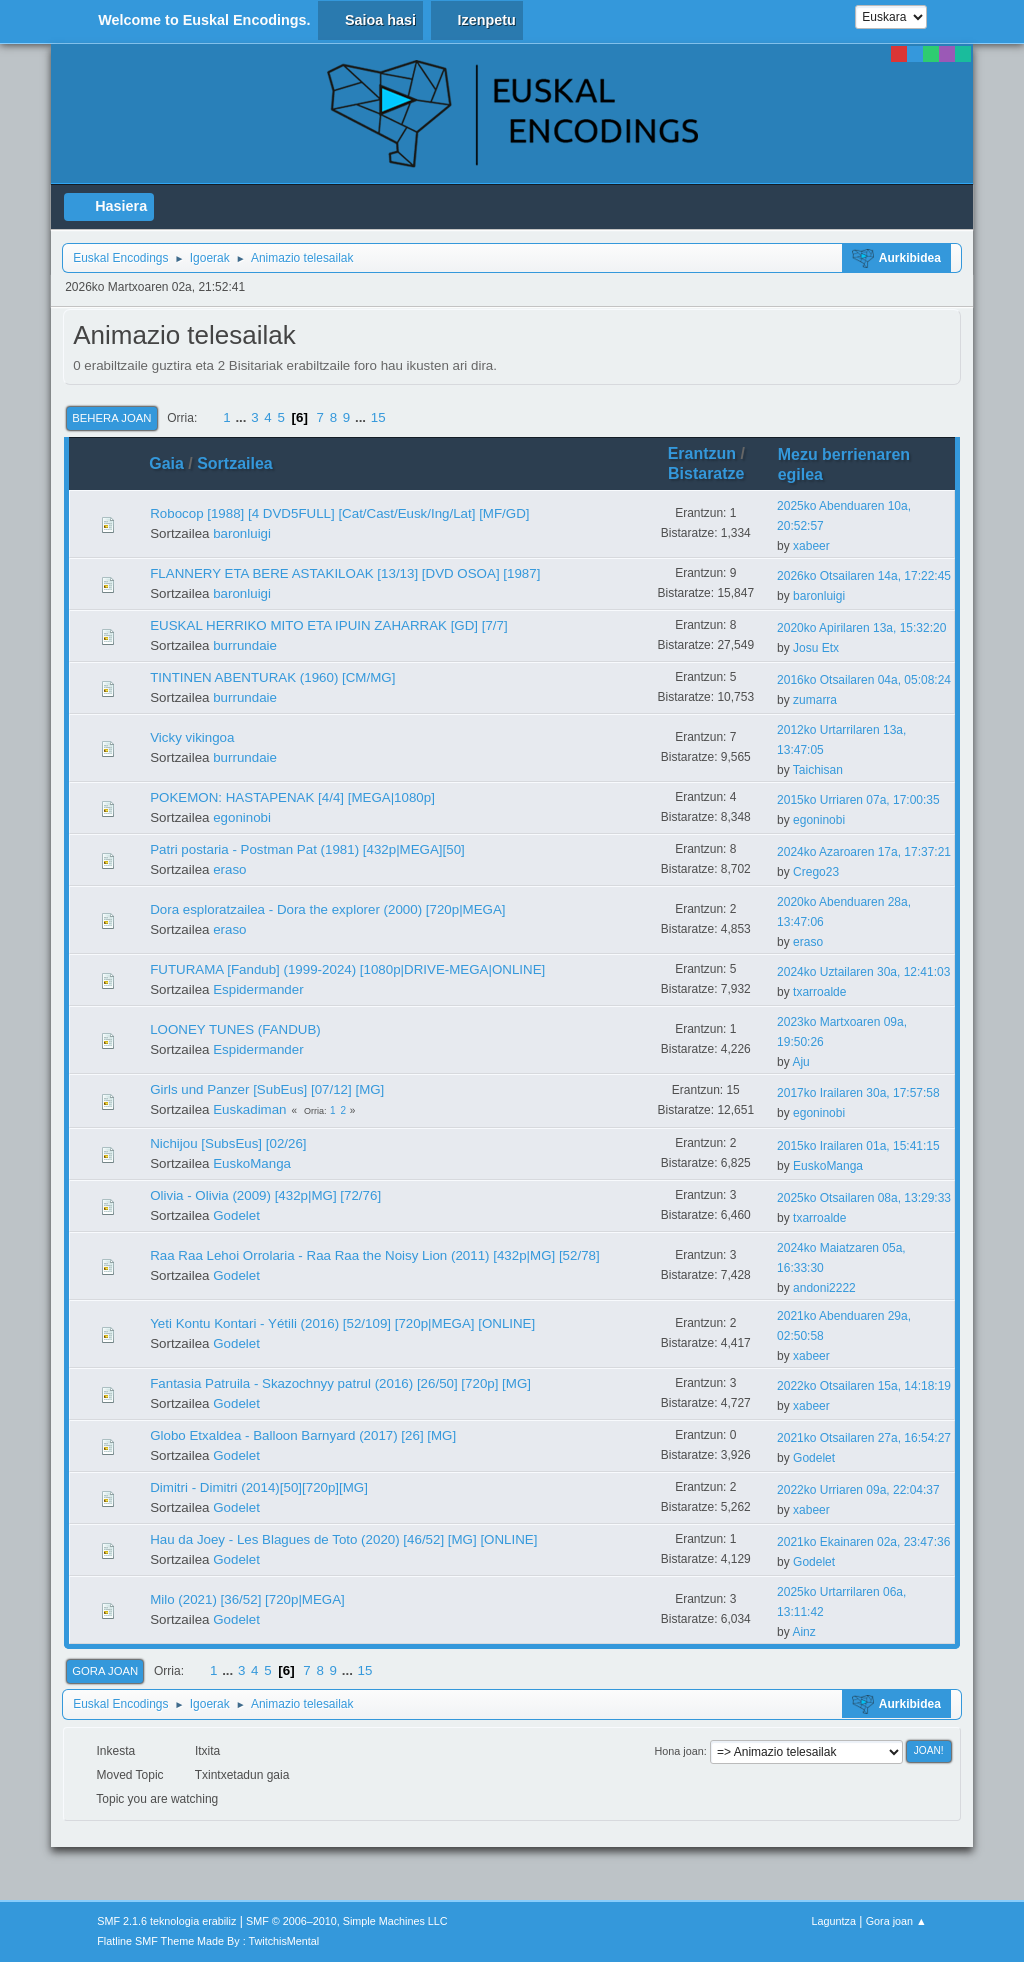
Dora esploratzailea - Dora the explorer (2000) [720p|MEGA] (327, 909)
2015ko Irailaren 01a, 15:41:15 (858, 1146)
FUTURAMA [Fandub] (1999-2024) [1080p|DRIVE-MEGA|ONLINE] (347, 969)
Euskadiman (249, 1109)
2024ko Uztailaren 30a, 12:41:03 (863, 972)
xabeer (811, 546)
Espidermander (258, 989)
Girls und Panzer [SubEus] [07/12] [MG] (267, 1089)
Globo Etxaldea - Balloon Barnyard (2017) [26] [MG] (303, 1435)
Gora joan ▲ (896, 1921)
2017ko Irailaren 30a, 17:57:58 (858, 1093)
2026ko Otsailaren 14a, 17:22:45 (864, 576)
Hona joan (679, 1751)
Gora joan (105, 1671)
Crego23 (816, 872)
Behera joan (111, 418)
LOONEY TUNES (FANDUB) (235, 1029)
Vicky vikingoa (192, 737)
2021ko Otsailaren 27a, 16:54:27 (864, 1438)
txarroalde (819, 992)
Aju (800, 1062)
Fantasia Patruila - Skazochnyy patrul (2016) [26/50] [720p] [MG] (340, 1383)
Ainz (803, 1632)
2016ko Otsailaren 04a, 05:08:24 (864, 680)
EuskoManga (252, 1163)
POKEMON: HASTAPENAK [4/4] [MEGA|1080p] (292, 797)
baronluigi (242, 533)
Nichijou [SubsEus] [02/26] (228, 1143)
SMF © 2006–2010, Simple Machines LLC (347, 1921)
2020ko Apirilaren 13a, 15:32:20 (861, 628)
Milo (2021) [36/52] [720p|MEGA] (247, 1599)
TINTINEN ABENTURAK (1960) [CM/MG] (272, 677)
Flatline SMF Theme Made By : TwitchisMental (208, 1941)
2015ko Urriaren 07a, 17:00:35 (858, 800)
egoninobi (242, 817)
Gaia (166, 463)
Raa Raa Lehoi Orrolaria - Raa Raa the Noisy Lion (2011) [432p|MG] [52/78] (374, 1255)
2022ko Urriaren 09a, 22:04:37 (858, 1490)
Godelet (236, 1215)
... (242, 417)
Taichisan (818, 770)
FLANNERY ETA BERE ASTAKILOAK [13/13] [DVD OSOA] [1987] (345, 573)
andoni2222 (824, 1288)
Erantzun (702, 453)
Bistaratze (706, 473)
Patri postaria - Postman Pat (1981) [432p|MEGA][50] (307, 849)
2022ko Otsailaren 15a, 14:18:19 (864, 1386)
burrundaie (245, 645)
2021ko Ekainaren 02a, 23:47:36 (863, 1542)
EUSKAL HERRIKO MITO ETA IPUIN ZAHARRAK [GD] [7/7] (328, 625)
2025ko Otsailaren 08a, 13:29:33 (864, 1198)
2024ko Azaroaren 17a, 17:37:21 (864, 852)
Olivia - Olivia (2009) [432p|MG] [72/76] (265, 1195)
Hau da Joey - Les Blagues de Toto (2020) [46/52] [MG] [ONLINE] (343, 1539)
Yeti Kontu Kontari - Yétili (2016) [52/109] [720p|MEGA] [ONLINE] (342, 1323)
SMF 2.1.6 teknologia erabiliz (166, 1921)
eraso (229, 869)
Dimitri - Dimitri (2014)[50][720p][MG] (259, 1487)
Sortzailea (244, 463)
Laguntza (834, 1921)
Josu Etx (816, 648)
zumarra (815, 700)
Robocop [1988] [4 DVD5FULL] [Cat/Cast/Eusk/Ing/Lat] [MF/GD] (339, 513)
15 (378, 417)
